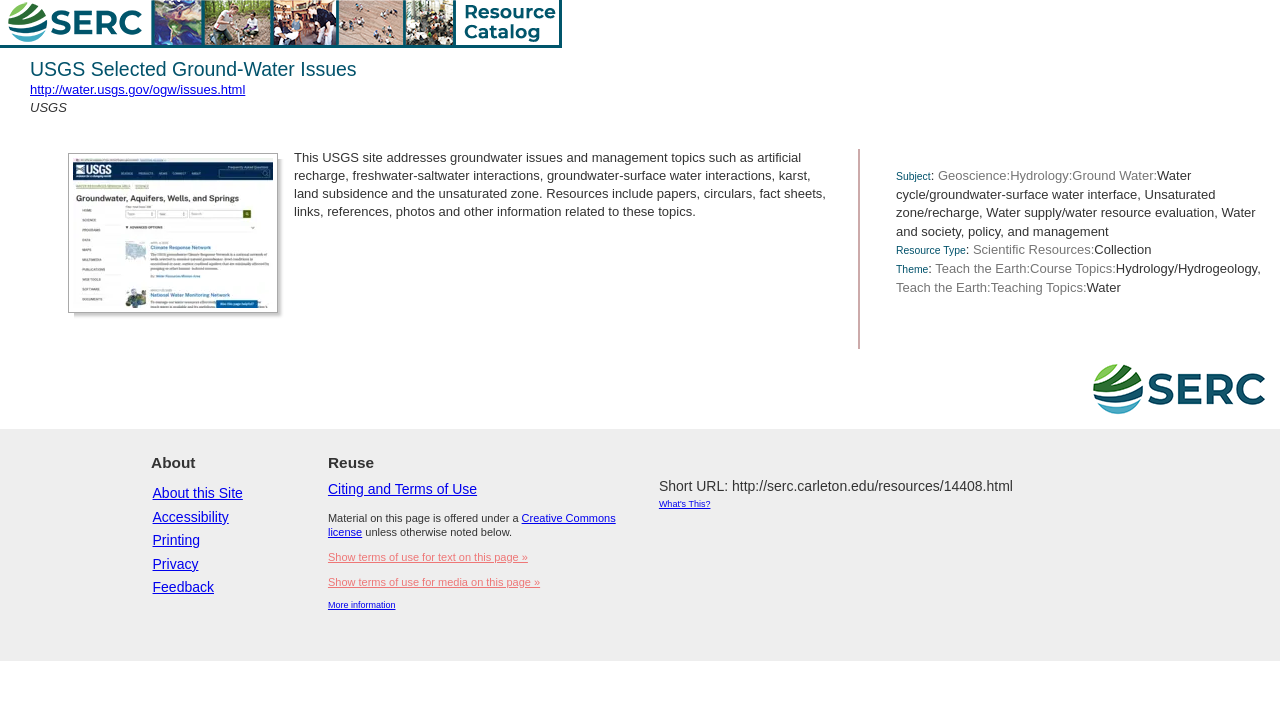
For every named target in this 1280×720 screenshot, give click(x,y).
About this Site (198, 493)
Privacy (176, 564)
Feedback (183, 587)
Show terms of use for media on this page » (434, 582)
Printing (176, 540)
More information (362, 605)
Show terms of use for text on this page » (428, 557)
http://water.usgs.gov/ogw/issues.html (137, 89)
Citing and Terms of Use (402, 489)
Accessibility (191, 517)
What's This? (685, 504)
